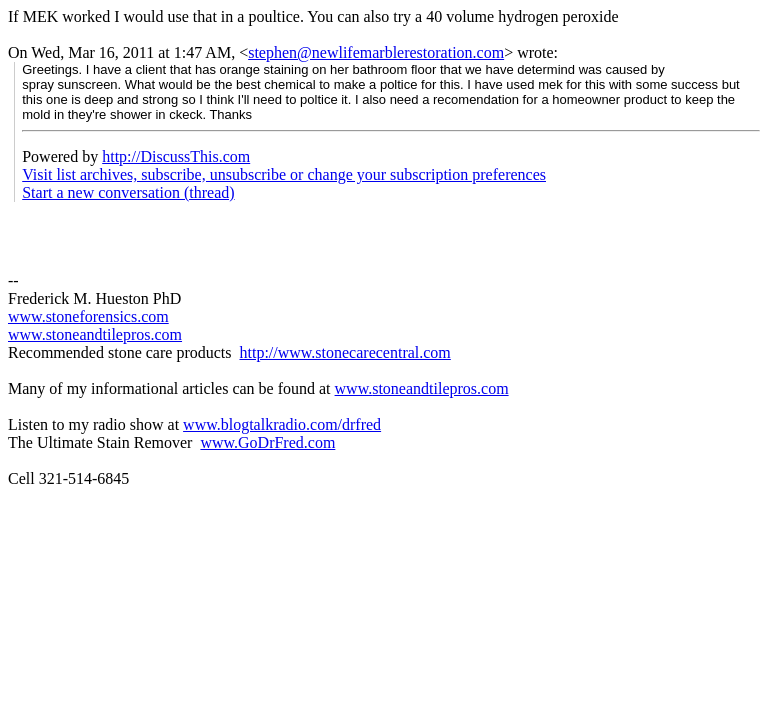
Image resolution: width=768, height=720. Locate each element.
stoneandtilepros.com (440, 388)
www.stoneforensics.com (88, 316)
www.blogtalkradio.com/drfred (282, 424)
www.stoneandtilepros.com (95, 334)
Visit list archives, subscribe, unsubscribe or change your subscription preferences (284, 174)
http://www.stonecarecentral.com (344, 352)
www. (354, 388)
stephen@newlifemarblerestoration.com (376, 52)
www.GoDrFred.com (267, 442)
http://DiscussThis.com (176, 156)
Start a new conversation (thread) (128, 192)
